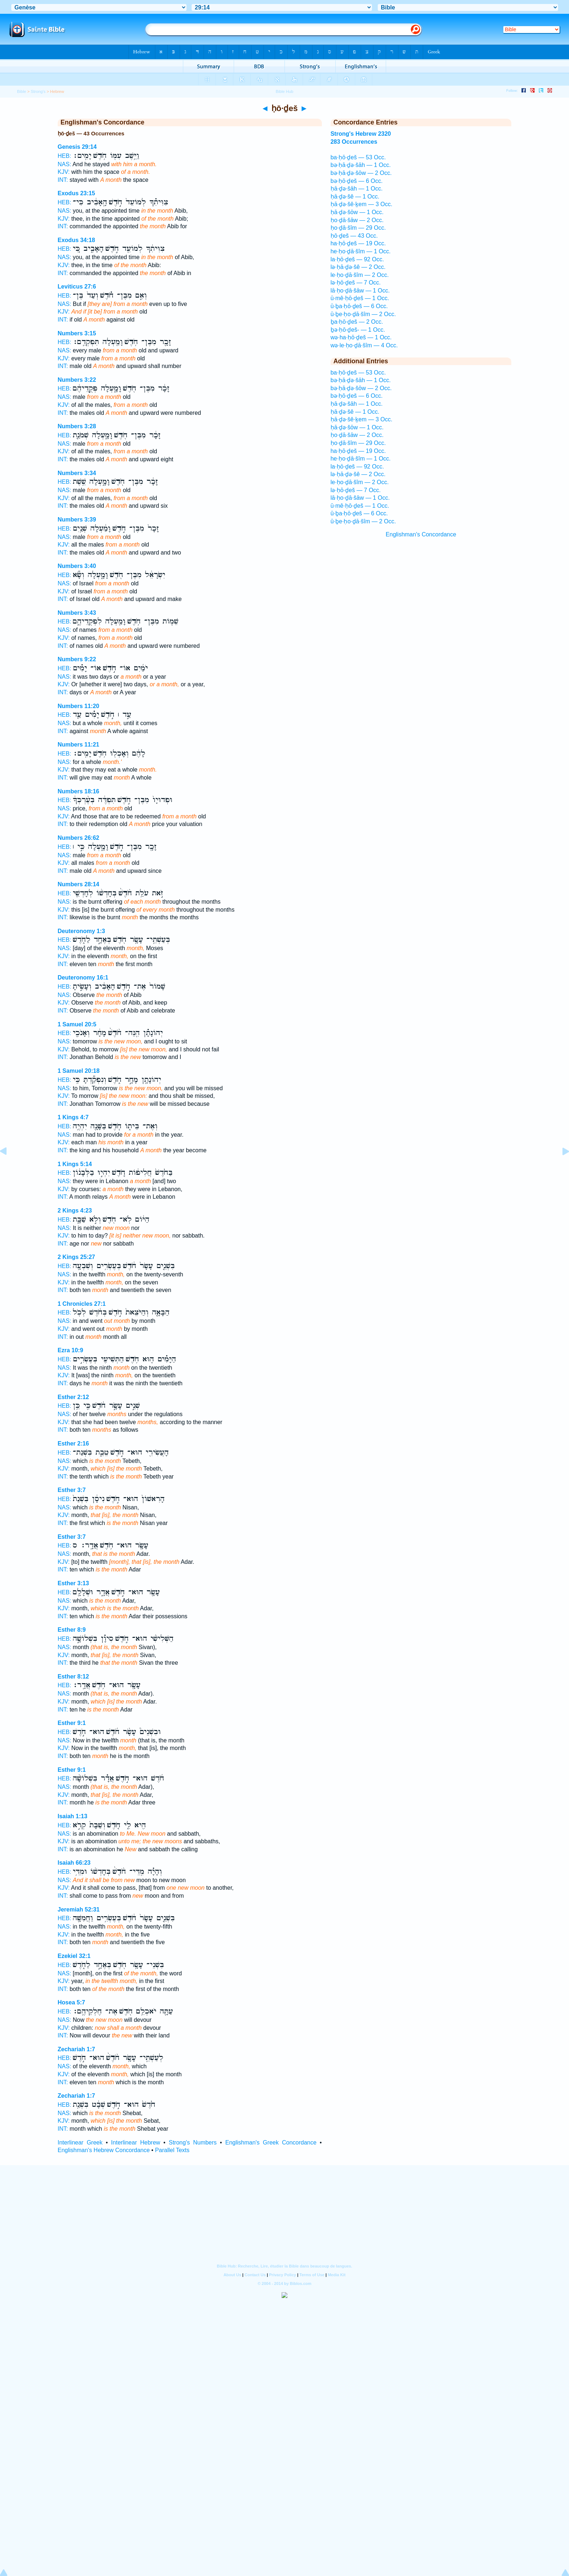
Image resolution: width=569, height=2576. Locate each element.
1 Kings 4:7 (73, 1117)
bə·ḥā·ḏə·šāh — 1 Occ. (361, 165)
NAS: (64, 164)
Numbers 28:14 (78, 884)
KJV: (64, 172)
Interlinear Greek (80, 2142)
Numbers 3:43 (77, 613)
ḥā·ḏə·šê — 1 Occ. (355, 196)
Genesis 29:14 (77, 147)
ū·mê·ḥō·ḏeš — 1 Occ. (360, 298)
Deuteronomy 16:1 (83, 977)
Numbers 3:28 (77, 426)
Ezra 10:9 (70, 1350)
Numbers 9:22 (77, 659)
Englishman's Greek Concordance (270, 2142)
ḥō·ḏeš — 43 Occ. (354, 236)
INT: (63, 180)
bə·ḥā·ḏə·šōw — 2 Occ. (361, 173)
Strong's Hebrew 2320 (361, 134)
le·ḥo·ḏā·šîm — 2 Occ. (360, 275)
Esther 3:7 (72, 1490)
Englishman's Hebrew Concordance (104, 2150)
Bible (21, 91)
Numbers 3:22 (77, 380)
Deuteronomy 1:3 (81, 931)
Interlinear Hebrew (135, 2142)
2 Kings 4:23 (75, 1210)
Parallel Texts (172, 2150)
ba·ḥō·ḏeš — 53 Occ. (358, 157)
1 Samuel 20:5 (77, 1024)
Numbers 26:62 (78, 838)
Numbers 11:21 (78, 744)
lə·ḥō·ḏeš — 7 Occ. (356, 282)
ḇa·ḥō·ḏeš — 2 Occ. (357, 322)
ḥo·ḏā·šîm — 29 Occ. (358, 228)
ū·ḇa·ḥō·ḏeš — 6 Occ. (359, 306)
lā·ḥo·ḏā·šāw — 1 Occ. (360, 290)
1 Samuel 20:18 (79, 1071)
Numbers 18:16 (78, 791)
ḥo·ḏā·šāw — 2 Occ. (357, 220)
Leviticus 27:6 (77, 286)
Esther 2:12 (73, 1397)
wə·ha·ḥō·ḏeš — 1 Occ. (361, 337)
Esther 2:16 (73, 1443)
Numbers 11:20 (78, 706)
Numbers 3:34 (77, 473)
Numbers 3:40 (77, 566)
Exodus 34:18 (76, 240)
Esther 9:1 (72, 1723)
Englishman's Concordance (421, 534)
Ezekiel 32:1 (74, 1956)
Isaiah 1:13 (72, 1816)
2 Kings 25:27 (76, 1257)
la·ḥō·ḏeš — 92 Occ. (357, 259)
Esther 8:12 (73, 1676)
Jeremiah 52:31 (79, 1909)
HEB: (64, 156)
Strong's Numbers (193, 2142)
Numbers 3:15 (77, 333)
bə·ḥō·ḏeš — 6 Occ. (357, 181)
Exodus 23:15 (76, 193)
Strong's (38, 91)
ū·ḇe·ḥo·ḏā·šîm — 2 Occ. (363, 314)
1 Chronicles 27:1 (82, 1304)
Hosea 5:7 (71, 2002)
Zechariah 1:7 (76, 2049)
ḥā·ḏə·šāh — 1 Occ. (357, 188)
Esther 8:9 (72, 1630)
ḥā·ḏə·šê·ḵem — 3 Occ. (361, 204)
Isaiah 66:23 (74, 1863)
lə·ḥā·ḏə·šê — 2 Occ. (358, 267)
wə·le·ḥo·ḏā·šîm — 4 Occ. (364, 345)
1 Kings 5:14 (75, 1164)
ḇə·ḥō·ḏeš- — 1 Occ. (358, 330)
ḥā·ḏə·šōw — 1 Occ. (357, 212)
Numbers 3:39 (77, 519)
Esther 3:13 (73, 1583)
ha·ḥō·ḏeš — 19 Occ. (358, 243)
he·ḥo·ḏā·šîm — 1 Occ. (361, 251)
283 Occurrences (354, 142)
